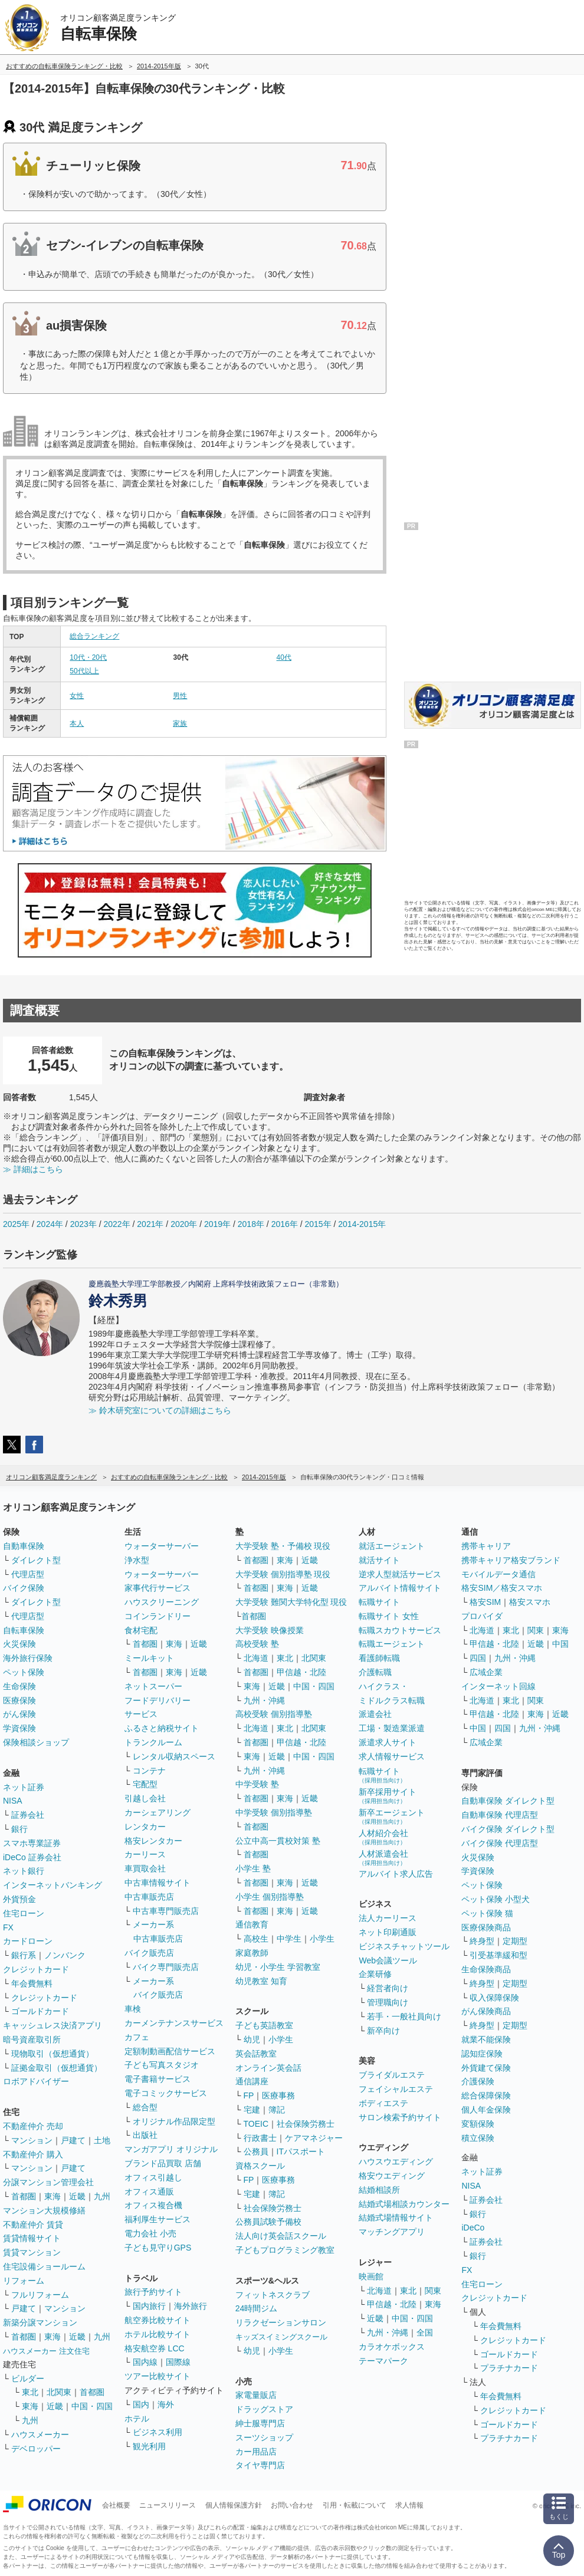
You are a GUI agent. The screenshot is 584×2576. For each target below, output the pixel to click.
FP (249, 2095)
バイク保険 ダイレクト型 (508, 1829)
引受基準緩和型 (498, 1955)
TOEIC (256, 2123)
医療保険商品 (486, 1927)
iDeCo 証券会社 (32, 1857)
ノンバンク (65, 1955)
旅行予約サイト (153, 2292)
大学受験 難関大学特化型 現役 (291, 1602)
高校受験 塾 (257, 1644)
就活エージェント (392, 1546)
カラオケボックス (392, 2346)
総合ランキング (94, 636)
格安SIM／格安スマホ (501, 1588)
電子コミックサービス (165, 2093)
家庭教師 (251, 1953)
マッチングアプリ (392, 2231)
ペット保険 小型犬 (495, 1899)
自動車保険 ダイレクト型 (508, 1800)
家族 (180, 723)
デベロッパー (36, 2448)
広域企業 (486, 1672)
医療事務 (278, 2095)
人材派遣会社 (383, 1857)
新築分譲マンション (40, 2322)
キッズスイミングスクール (281, 2336)
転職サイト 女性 (389, 1616)
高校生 (256, 1938)
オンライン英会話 (268, 2067)
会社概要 (116, 2505)
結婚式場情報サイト (396, 2217)
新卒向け (383, 2030)
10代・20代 (88, 657)
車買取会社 (145, 1868)
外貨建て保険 (486, 2067)
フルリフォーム (40, 2294)
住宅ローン (23, 1913)
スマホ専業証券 (32, 1843)
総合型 (145, 2107)
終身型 (482, 1941)
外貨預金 (19, 1899)
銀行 (19, 1829)
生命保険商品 (486, 1969)
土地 (102, 2140)
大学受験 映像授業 (269, 1630)
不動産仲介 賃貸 (33, 2224)
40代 (284, 657)
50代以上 (84, 671)
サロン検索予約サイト (400, 2117)
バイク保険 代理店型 (499, 1843)
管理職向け (387, 2002)
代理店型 (27, 1574)
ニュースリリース (167, 2505)
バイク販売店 (149, 1953)
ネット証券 (23, 1787)
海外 (166, 2404)
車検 (132, 2009)
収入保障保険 (494, 1997)
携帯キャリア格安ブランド (510, 1560)
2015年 (317, 1224)
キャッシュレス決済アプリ (52, 2025)
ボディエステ (383, 2103)
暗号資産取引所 (32, 2039)
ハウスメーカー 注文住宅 (46, 2351)
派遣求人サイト (387, 1742)
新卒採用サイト (387, 1795)
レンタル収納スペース (174, 1756)
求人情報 (409, 2505)
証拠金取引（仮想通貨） (56, 2067)
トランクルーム (153, 1742)
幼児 (252, 2039)
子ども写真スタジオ (161, 2065)
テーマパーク (383, 2361)
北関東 (59, 2392)
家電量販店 (256, 2395)
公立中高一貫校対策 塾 (277, 1840)
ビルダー (27, 2378)
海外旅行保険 (28, 1658)
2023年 (83, 1224)
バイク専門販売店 (166, 1967)
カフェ (136, 2037)
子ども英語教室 (264, 2025)
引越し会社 (145, 1798)
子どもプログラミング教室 (284, 2250)
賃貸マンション (32, 2252)
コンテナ (149, 1770)
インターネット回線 (498, 1686)
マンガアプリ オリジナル (171, 2149)
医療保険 (19, 1700)
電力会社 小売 (150, 2233)
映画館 (371, 2276)
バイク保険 (23, 1588)
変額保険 (477, 2123)
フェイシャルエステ (396, 2089)
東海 (52, 2196)
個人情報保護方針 (233, 2505)
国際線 (178, 2362)
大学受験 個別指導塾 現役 (283, 1574)
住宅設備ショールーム (44, 2266)
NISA (12, 1800)
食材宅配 (141, 1630)
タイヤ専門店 (260, 2465)
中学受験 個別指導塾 (273, 1812)
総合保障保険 (486, 2095)
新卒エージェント (392, 1816)
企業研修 (375, 1974)
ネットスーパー (153, 1686)
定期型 (515, 1941)
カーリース (145, 1854)
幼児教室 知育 (261, 1981)
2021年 (150, 1224)
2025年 (16, 1224)
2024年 (50, 1224)
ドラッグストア (264, 2409)
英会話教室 (256, 2053)
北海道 (256, 1658)
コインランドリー (157, 1616)
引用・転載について (354, 2505)
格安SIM (485, 1602)
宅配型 (145, 1784)
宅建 (252, 2109)
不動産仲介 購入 (33, 2154)
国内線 (145, 2362)
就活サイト (379, 1560)
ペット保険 (23, 1672)
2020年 (183, 1224)
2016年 (284, 1224)
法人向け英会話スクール (280, 2236)
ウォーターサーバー (161, 1546)
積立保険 (477, 2138)
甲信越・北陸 (301, 1672)
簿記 (276, 2109)
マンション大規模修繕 (44, 2210)
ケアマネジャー (314, 2138)
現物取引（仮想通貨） (52, 2053)
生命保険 (19, 1686)
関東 (433, 2290)
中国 (560, 1644)
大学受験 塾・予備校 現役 (283, 1546)
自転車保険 (23, 1630)
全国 (424, 2332)
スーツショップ (264, 2437)
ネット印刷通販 (387, 1932)
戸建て (73, 2140)
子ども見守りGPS (158, 2247)
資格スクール (260, 2165)
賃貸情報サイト (32, 2238)
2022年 (116, 1224)
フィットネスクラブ (272, 2294)
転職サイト (379, 1602)
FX (8, 1927)
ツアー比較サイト (157, 2376)
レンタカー (145, 1826)
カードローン (28, 1941)
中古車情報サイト (157, 1882)
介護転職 (375, 1672)
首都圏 (23, 2196)
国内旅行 (149, 2306)
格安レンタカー (153, 1840)
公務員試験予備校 (268, 2221)
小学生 (322, 1938)
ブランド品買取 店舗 (162, 2163)
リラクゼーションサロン (280, 2322)
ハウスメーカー (40, 2434)
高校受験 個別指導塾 (273, 1714)
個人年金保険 (486, 2109)
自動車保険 (23, 1546)
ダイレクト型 (36, 1560)
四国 (478, 1658)
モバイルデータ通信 (498, 1574)
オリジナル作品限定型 (174, 2121)
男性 (180, 696)
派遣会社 (375, 1714)
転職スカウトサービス (400, 1630)
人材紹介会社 (383, 1836)
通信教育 (251, 1924)
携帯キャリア (486, 1546)
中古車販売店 (149, 1896)
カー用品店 (256, 2451)
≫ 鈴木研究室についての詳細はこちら (159, 1410)
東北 (30, 2392)
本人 (77, 723)
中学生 (289, 1938)
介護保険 (477, 2081)
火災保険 (19, 1644)
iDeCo (472, 2227)
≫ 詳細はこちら (33, 1169)
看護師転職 (379, 1658)
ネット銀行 (23, 1871)
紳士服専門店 (260, 2423)
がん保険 (19, 1714)
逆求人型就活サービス (400, 1574)
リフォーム (23, 2280)
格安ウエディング (392, 2175)
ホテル (136, 2418)
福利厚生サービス (157, 2219)
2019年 (217, 1224)
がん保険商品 (486, 2011)
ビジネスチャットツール (404, 1946)
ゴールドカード (40, 2011)
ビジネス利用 (157, 2432)
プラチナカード (509, 2368)
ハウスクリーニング (161, 1602)
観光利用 (149, 2446)
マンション (32, 2140)
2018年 (251, 1224)
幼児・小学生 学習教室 (277, 1967)
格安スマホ (529, 1602)
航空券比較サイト (157, 2320)
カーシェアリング (157, 1812)
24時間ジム (256, 2308)
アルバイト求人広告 (396, 1873)
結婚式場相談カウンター (404, 2204)
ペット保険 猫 (487, 1913)
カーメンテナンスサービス (174, 2023)
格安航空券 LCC (154, 2348)
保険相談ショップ (36, 1742)
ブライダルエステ (392, 2075)
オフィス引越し (153, 2177)
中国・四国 (92, 2406)
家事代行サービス (157, 1588)
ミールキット (149, 1658)
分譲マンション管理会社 (48, 2182)
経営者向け (387, 1988)
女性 (77, 696)
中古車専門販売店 (166, 1911)
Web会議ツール (388, 1960)
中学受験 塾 (257, 1784)
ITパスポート (301, 2151)
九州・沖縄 (264, 1700)
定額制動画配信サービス (169, 2051)
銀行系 (23, 1955)
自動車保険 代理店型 (499, 1815)
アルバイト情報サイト (400, 1588)
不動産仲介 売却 (33, 2126)
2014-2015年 (362, 1224)
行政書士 (260, 2138)
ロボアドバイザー (36, 2081)
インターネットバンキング (52, 1885)
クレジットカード (36, 1969)
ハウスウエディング (396, 2161)
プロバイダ (482, 1616)
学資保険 (19, 1728)
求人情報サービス (392, 1756)
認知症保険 (482, 2053)
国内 (141, 2404)
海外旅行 (190, 2306)
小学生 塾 (253, 1868)
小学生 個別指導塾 (269, 1896)
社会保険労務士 (305, 2123)
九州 (102, 2196)
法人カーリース (387, 1918)
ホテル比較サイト (157, 2334)
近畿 (77, 2196)
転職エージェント (392, 1644)
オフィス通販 (149, 2191)
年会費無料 (32, 1983)
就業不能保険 (486, 2039)
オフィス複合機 (153, 2205)
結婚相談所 (379, 2190)
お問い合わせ (292, 2505)
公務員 (256, 2151)
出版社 (145, 2135)
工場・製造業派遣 (392, 1728)
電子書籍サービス (157, 2079)
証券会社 (27, 1815)
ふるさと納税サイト (161, 1728)
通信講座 (251, 2081)
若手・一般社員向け (404, 2016)
